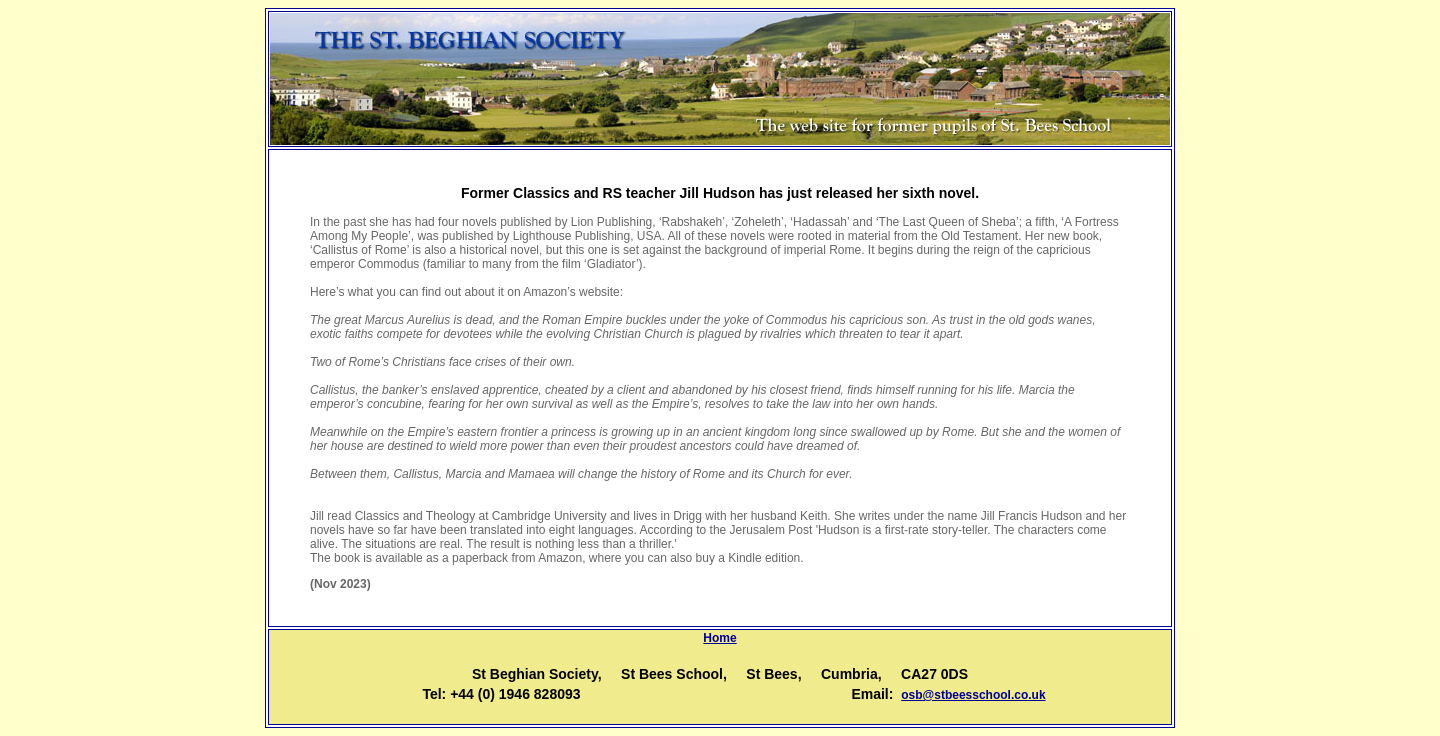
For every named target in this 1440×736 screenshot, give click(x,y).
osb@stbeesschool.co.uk (973, 695)
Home (719, 638)
